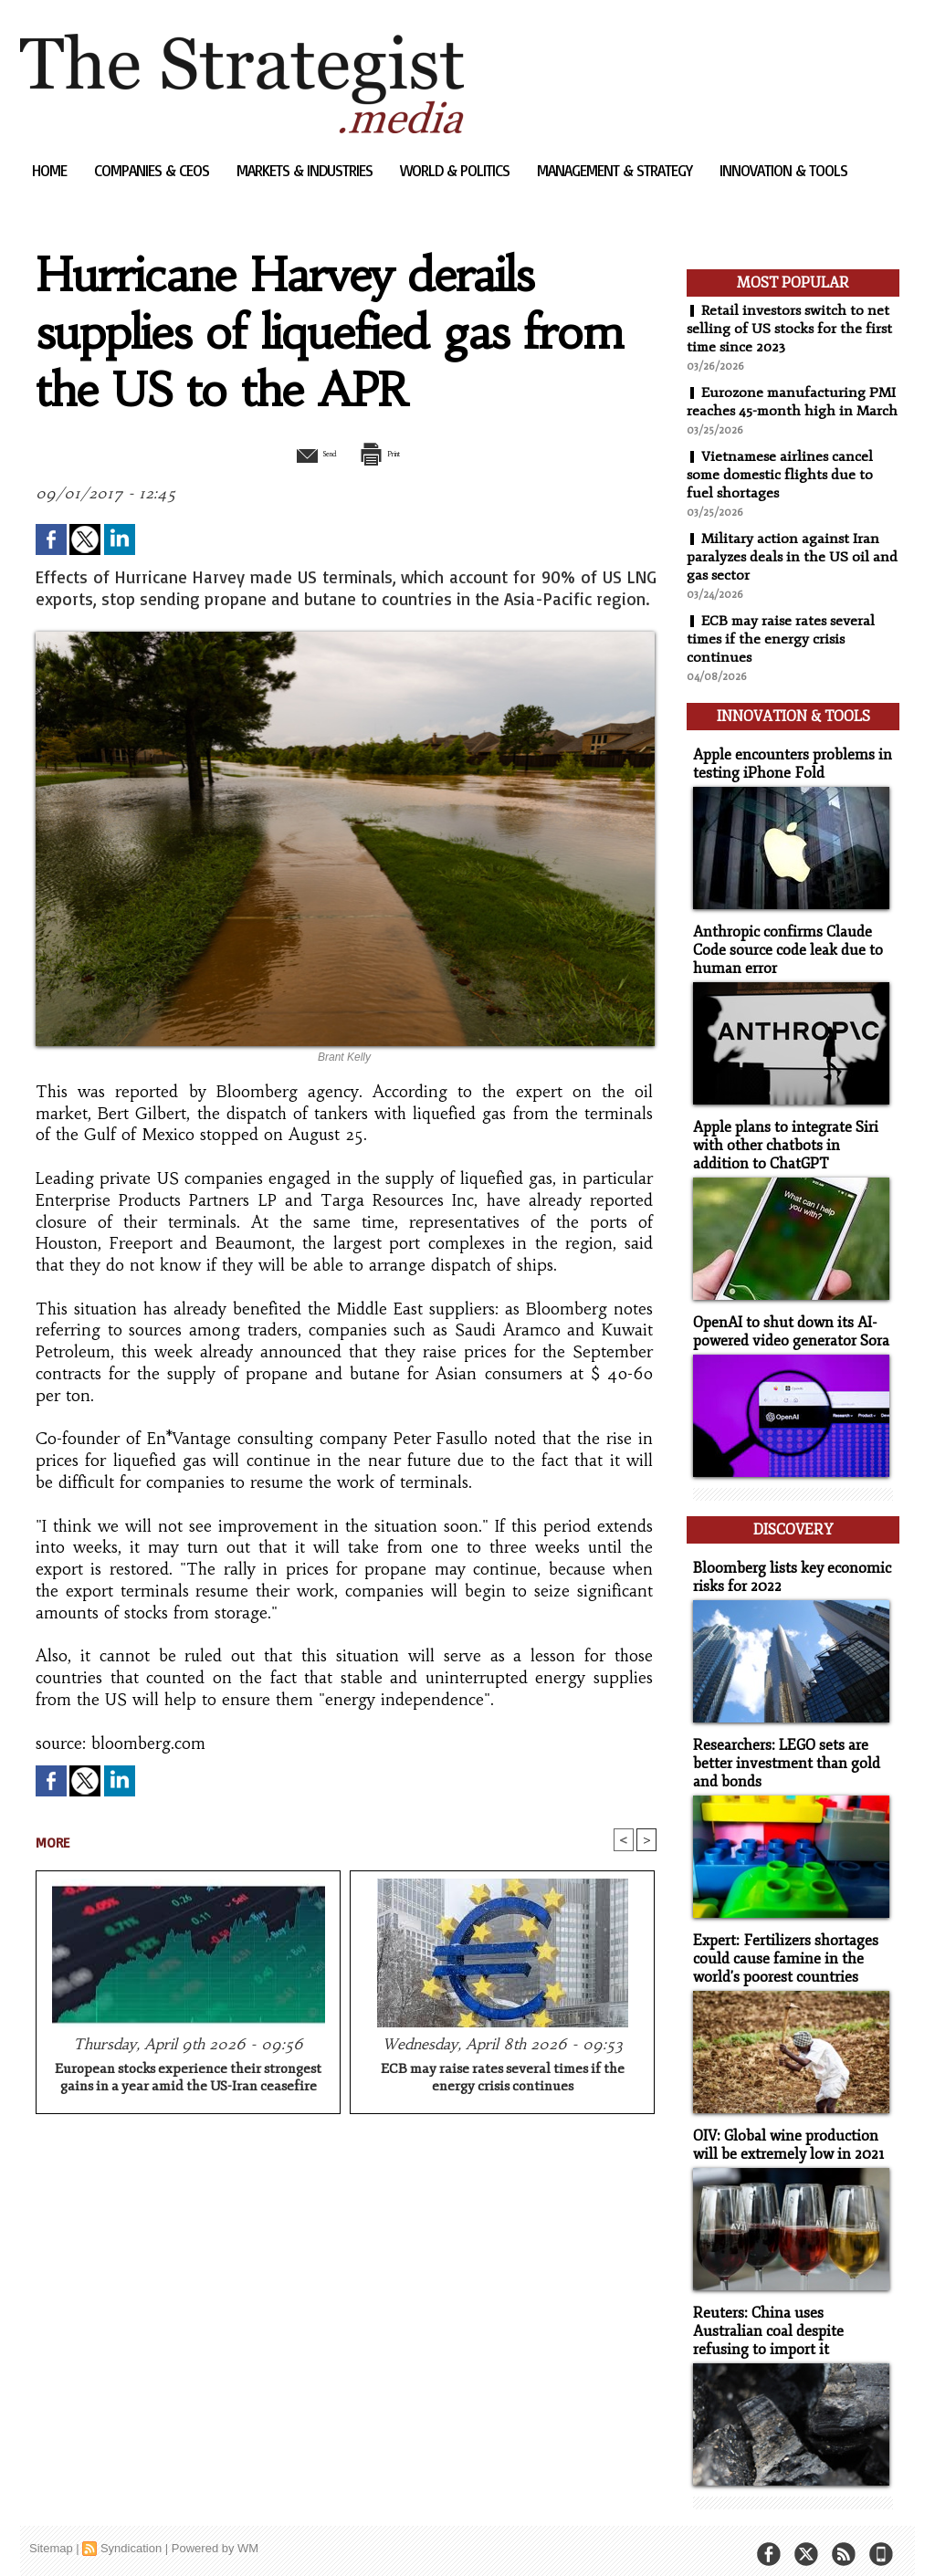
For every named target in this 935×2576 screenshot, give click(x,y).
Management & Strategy (616, 170)
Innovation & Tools (783, 170)
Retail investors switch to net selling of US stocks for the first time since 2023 (791, 328)
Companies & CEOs (153, 170)
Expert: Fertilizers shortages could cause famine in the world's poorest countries (780, 1951)
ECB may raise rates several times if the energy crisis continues (503, 2079)
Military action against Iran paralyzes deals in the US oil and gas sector (784, 575)
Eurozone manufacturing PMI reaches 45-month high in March (787, 410)
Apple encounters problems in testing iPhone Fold (785, 776)
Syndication (131, 2534)
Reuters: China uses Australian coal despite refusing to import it (788, 2319)
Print (392, 453)
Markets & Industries (306, 170)
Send (301, 453)
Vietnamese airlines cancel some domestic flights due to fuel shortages (783, 493)
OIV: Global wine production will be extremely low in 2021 (783, 2135)
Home (51, 170)
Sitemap (51, 2534)
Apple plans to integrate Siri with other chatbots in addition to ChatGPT (790, 1152)
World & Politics (456, 170)
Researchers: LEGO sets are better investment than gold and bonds (780, 1759)
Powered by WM (215, 2534)
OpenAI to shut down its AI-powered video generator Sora (786, 1336)
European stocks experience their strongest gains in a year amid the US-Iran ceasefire (188, 2079)
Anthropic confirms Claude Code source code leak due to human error (782, 960)
